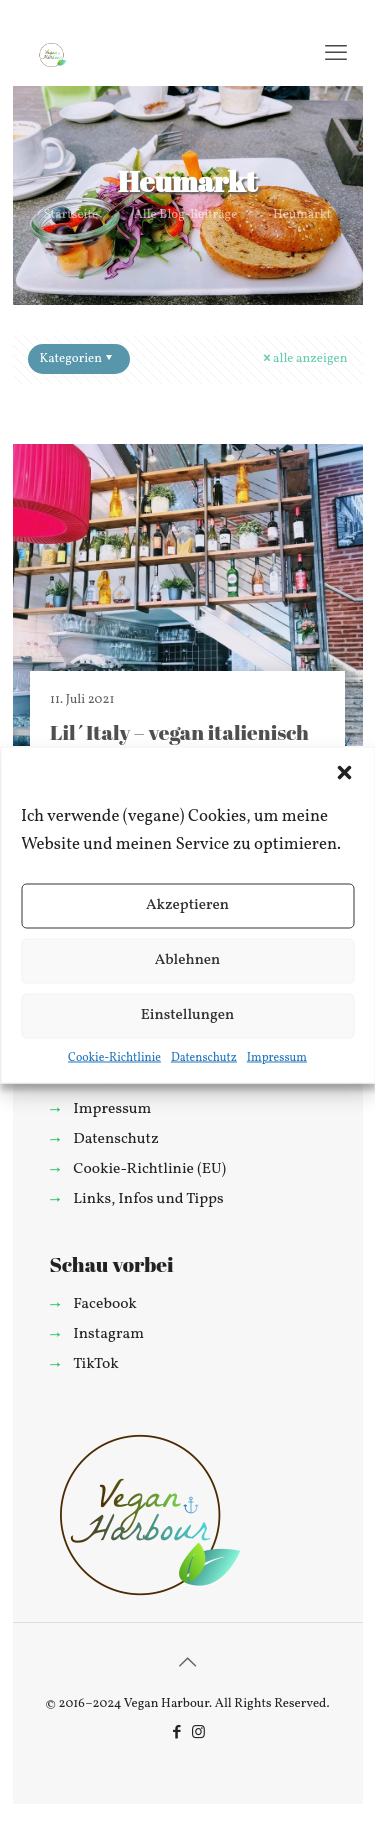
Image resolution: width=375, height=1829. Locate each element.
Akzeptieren (187, 905)
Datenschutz (204, 1057)
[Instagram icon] (198, 1733)
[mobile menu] (336, 55)
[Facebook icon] (177, 1733)
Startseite (71, 215)
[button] (344, 772)
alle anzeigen (303, 359)
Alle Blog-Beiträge (186, 215)
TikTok (95, 1364)
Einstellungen (188, 1015)
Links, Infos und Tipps (148, 1199)
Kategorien (78, 359)
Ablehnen (188, 960)
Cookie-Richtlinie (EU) (149, 1169)
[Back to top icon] (188, 1664)
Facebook (105, 1304)
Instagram (108, 1334)
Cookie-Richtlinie (114, 1057)
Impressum (277, 1057)
